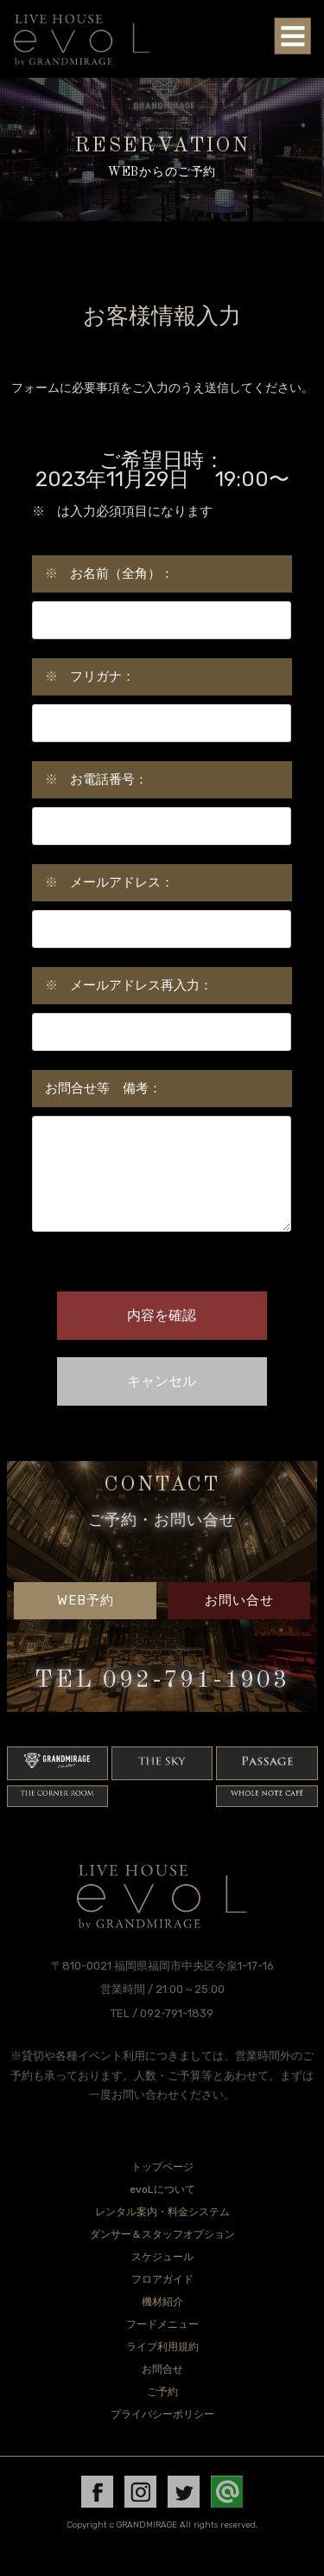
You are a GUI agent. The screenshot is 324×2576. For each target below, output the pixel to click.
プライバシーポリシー (162, 2435)
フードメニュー (162, 2345)
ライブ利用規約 (162, 2367)
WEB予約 (85, 1621)
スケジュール (162, 2277)
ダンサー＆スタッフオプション (162, 2255)
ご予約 (162, 2412)
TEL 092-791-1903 (162, 1701)
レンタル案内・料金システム (162, 2232)
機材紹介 (162, 2322)
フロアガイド (162, 2300)
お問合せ (162, 2390)
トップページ (162, 2187)
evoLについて (162, 2210)
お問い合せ (239, 1621)
